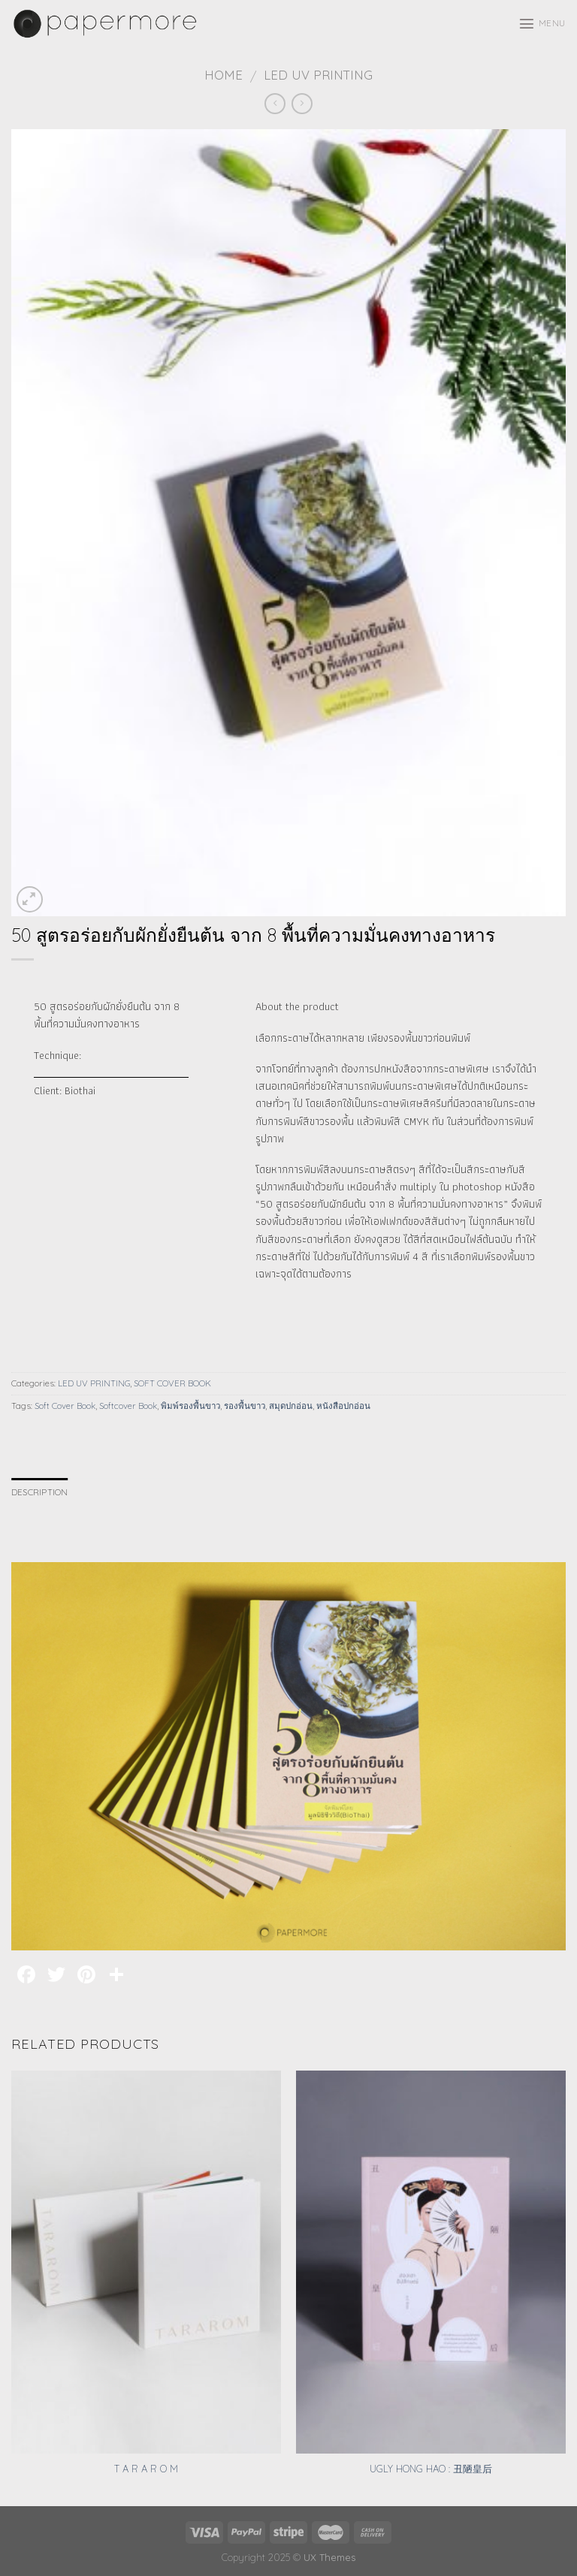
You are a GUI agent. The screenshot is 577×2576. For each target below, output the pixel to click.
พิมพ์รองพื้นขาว (190, 1405)
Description (39, 1492)
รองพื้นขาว (244, 1405)
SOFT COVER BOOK (172, 1383)
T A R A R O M (146, 2469)
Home (223, 75)
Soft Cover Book (65, 1405)
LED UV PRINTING (318, 75)
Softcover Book (128, 1405)
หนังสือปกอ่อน (343, 1405)
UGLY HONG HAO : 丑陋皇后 (431, 2469)
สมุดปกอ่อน (291, 1405)
